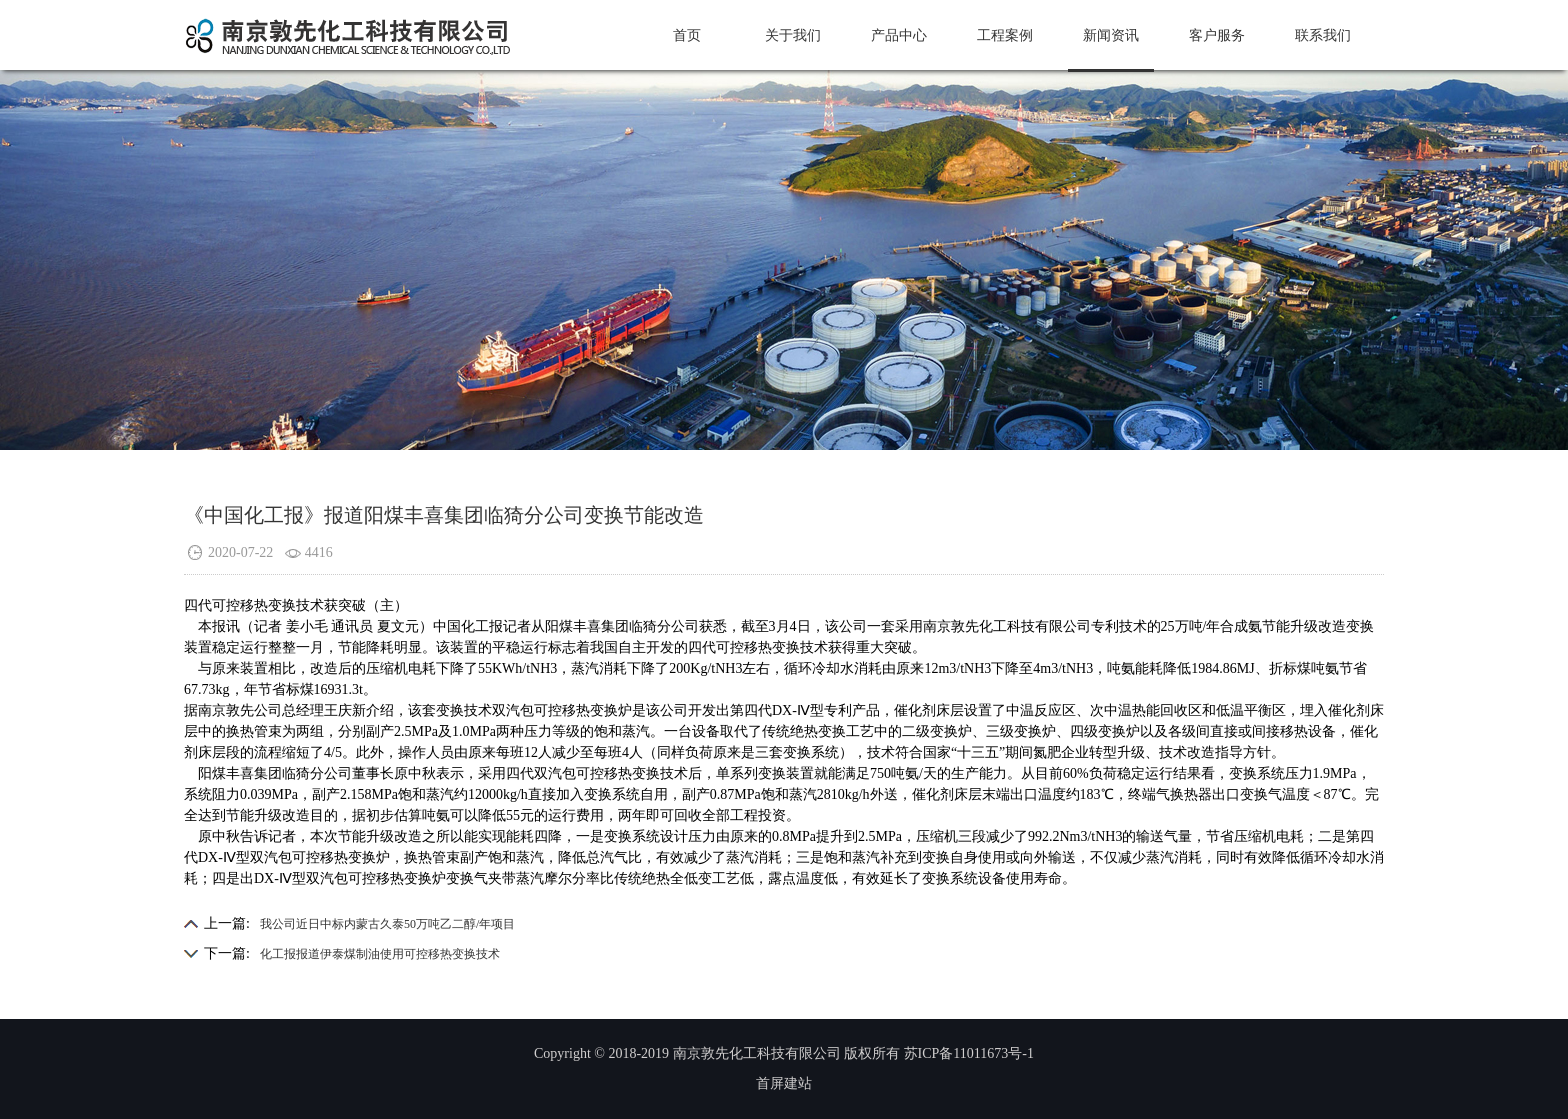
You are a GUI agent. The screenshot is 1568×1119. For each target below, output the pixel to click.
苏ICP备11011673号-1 (969, 1053)
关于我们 (793, 35)
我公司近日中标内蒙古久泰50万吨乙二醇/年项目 (387, 924)
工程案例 (1005, 35)
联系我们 (1323, 35)
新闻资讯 (1111, 35)
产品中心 (899, 35)
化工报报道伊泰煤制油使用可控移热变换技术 (380, 954)
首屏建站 (784, 1083)
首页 (687, 35)
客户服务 (1217, 35)
